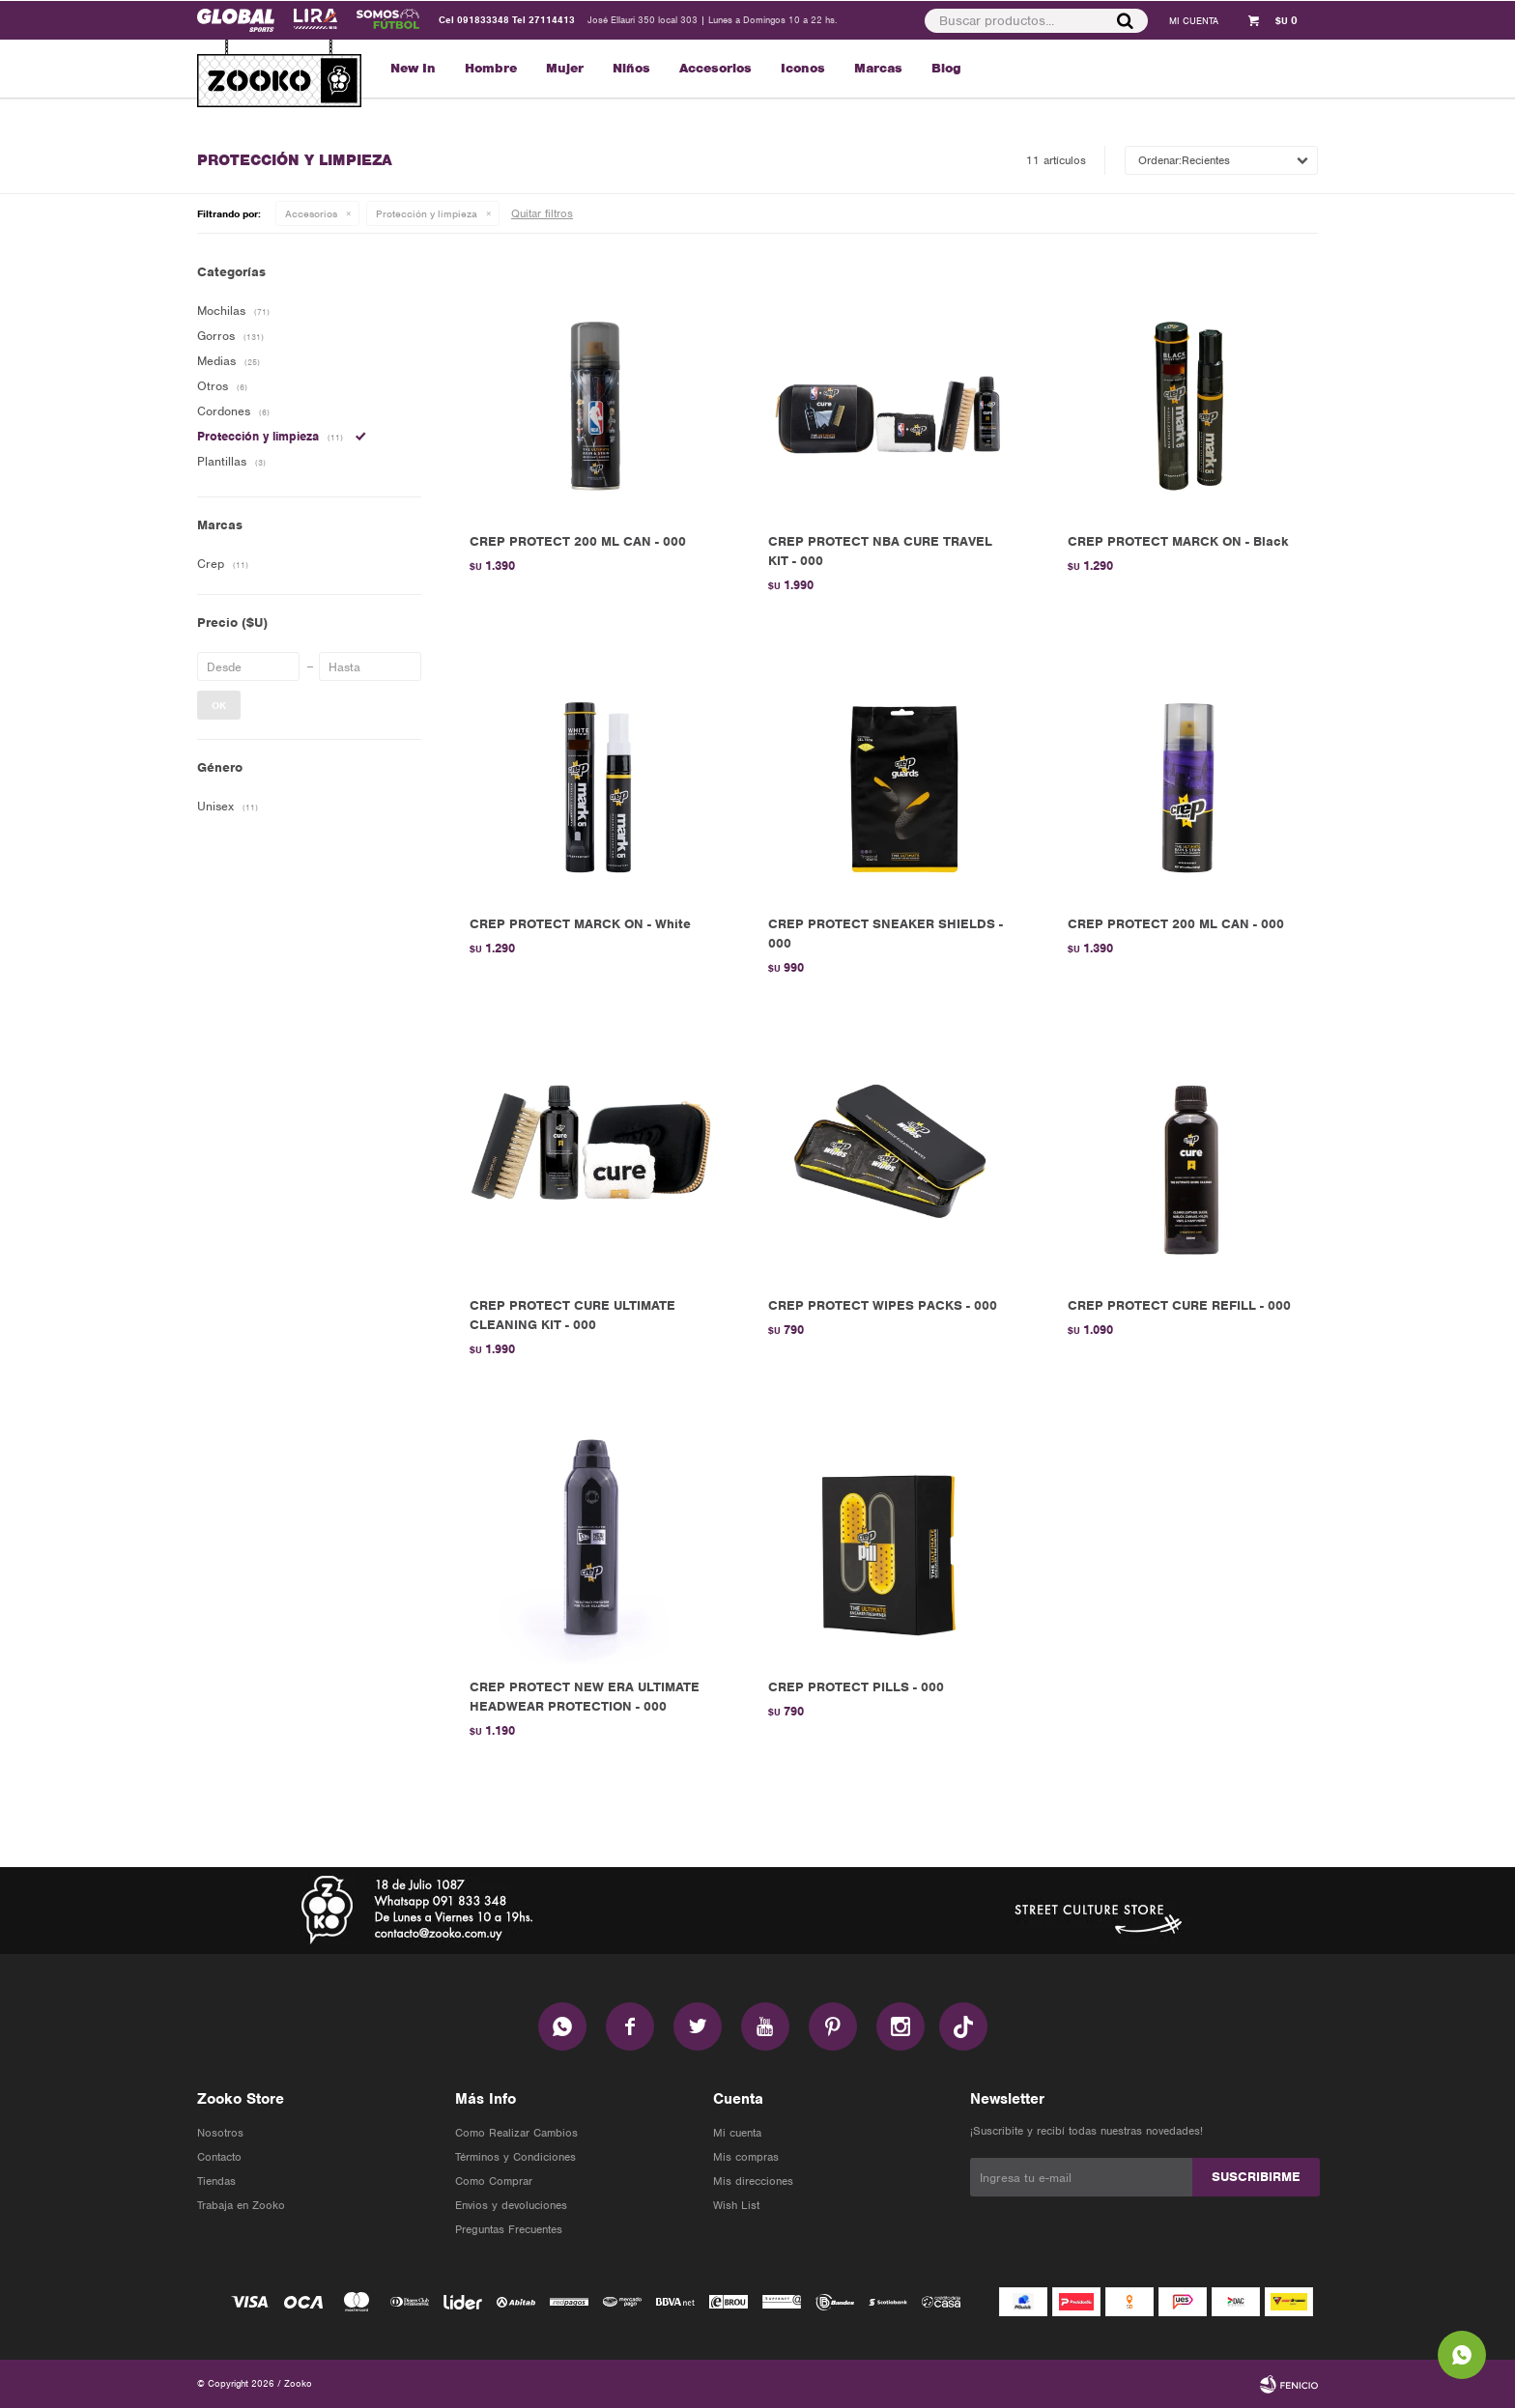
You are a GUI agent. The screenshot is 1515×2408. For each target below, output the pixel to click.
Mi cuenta (737, 2132)
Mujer (565, 68)
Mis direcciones (753, 2181)
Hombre (491, 68)
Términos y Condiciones (515, 2157)
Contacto (219, 2157)
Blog (946, 68)
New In (413, 68)
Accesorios (715, 68)
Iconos (803, 68)
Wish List (736, 2205)
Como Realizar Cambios (516, 2132)
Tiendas (216, 2181)
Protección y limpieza (426, 213)
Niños (631, 68)
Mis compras (746, 2157)
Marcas (878, 68)
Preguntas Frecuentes (508, 2229)
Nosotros (220, 2132)
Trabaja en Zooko (241, 2205)
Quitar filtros (542, 213)
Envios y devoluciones (511, 2205)
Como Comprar (493, 2181)
